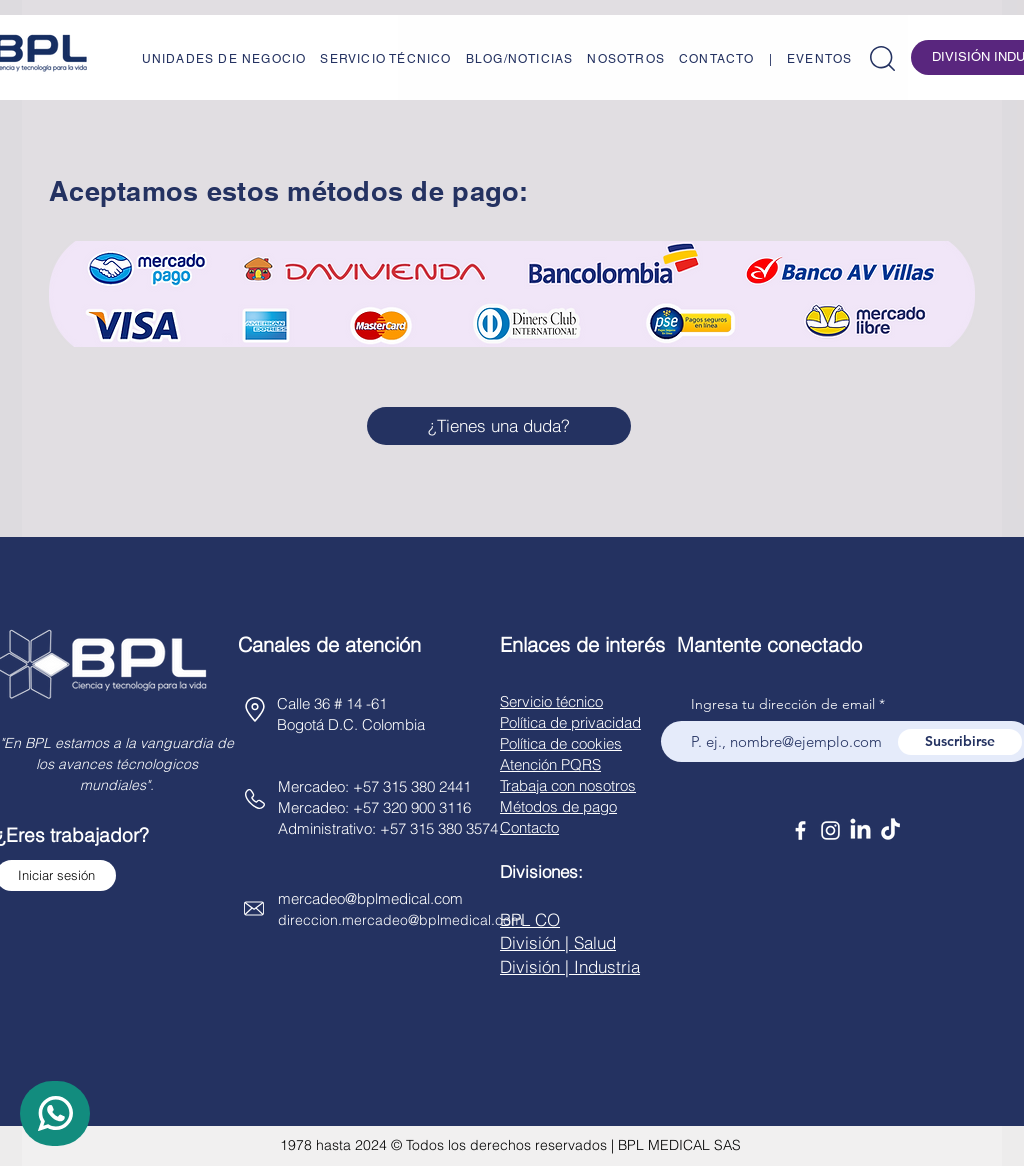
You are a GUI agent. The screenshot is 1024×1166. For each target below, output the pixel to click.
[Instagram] (830, 830)
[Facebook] (800, 830)
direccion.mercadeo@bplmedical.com (400, 920)
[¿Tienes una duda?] (499, 426)
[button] (882, 58)
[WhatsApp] (55, 1113)
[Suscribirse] (960, 742)
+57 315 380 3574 (439, 828)
